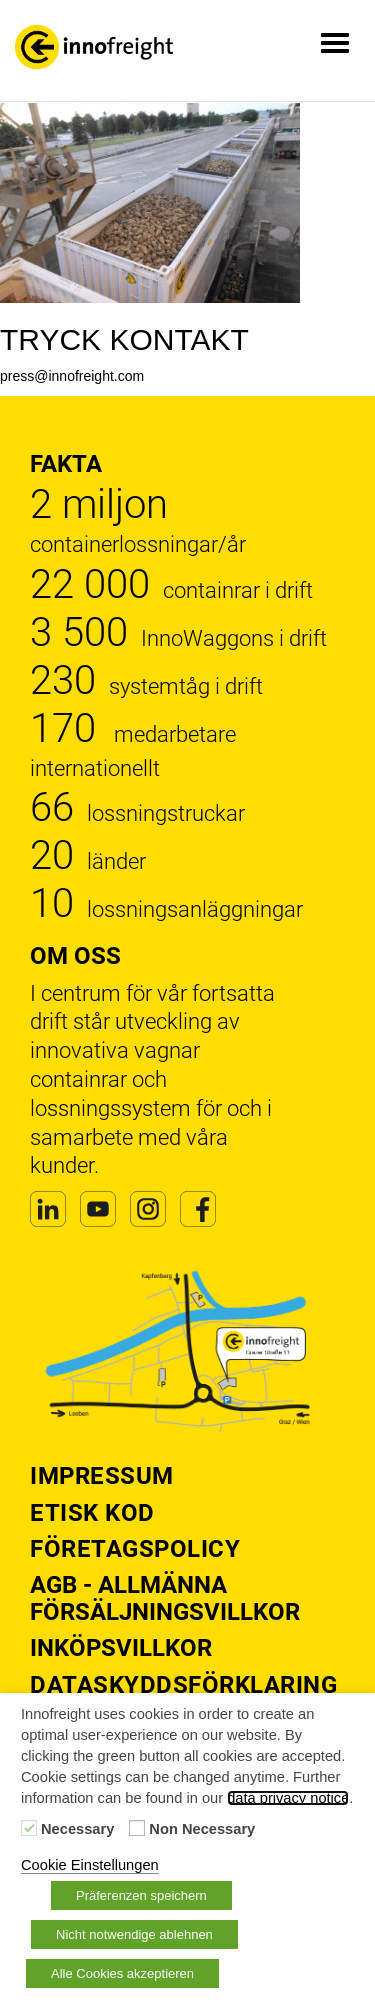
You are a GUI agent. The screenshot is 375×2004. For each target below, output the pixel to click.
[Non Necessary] (137, 1828)
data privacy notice (288, 1798)
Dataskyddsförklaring (183, 1685)
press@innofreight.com (72, 376)
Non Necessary (202, 1829)
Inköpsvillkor (121, 1648)
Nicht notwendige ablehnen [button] (134, 1934)
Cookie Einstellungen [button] (90, 1865)
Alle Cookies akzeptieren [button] (122, 1973)
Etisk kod (92, 1513)
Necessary (77, 1829)
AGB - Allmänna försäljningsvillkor (165, 1598)
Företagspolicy (135, 1549)
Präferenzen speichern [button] (141, 1895)
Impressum (102, 1476)
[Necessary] (29, 1828)
